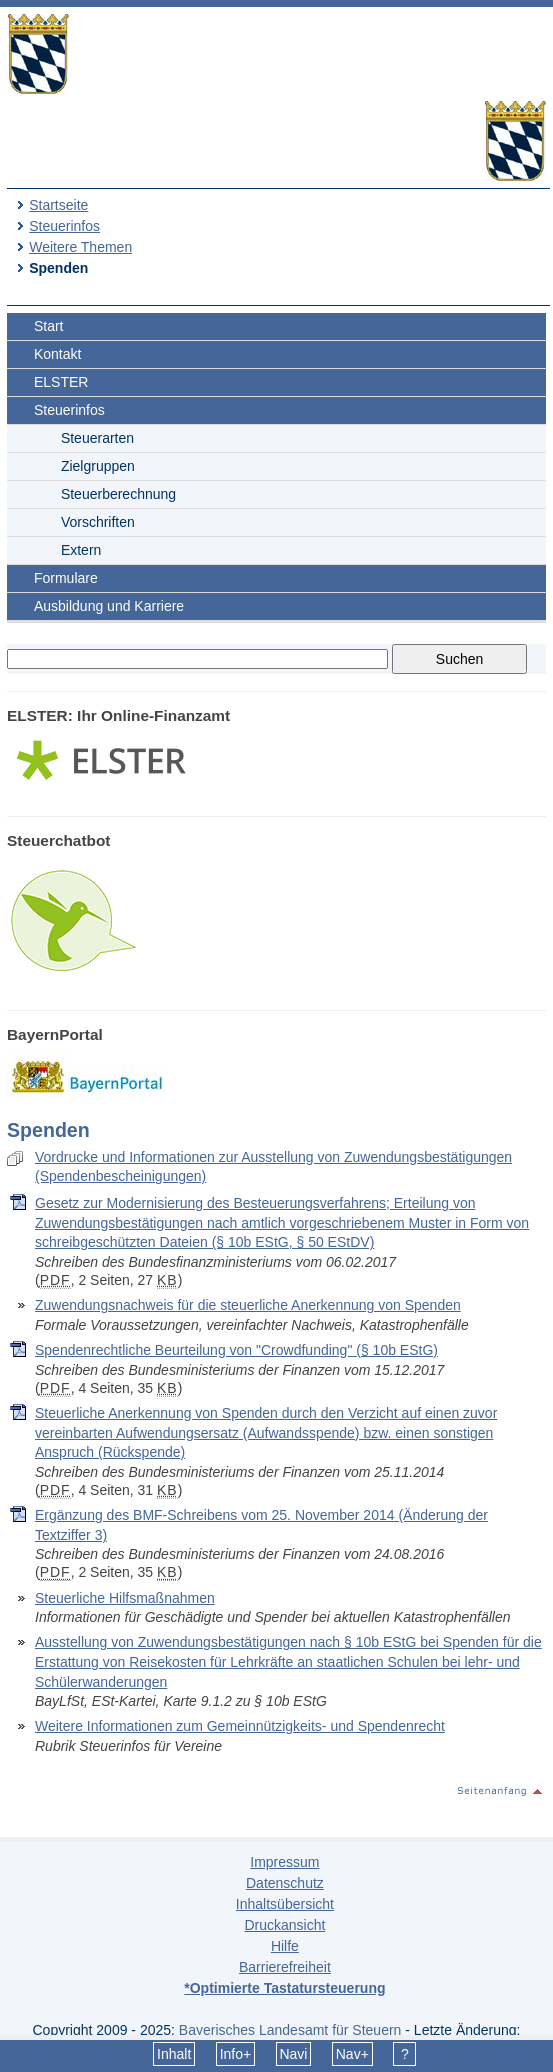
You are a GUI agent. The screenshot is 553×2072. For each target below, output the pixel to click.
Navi (293, 2054)
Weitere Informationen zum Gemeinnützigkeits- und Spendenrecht (240, 1726)
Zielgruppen (98, 466)
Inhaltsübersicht (285, 1904)
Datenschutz (285, 1883)
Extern (81, 550)
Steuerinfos (64, 226)
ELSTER (61, 382)
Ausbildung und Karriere (109, 606)
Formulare (66, 578)
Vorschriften (98, 522)
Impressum (284, 1862)
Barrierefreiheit (285, 1967)
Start (49, 326)
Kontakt (57, 354)
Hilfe (285, 1946)
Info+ (236, 2054)
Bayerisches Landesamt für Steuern (290, 2030)
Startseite (58, 205)
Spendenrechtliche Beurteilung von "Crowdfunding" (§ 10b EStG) (236, 1350)
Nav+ (352, 2054)
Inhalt (174, 2054)
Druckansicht (284, 1925)
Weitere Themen (80, 247)
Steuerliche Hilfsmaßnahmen (125, 1598)
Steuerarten (97, 438)
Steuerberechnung (118, 494)
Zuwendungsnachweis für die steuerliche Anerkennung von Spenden (248, 1305)
